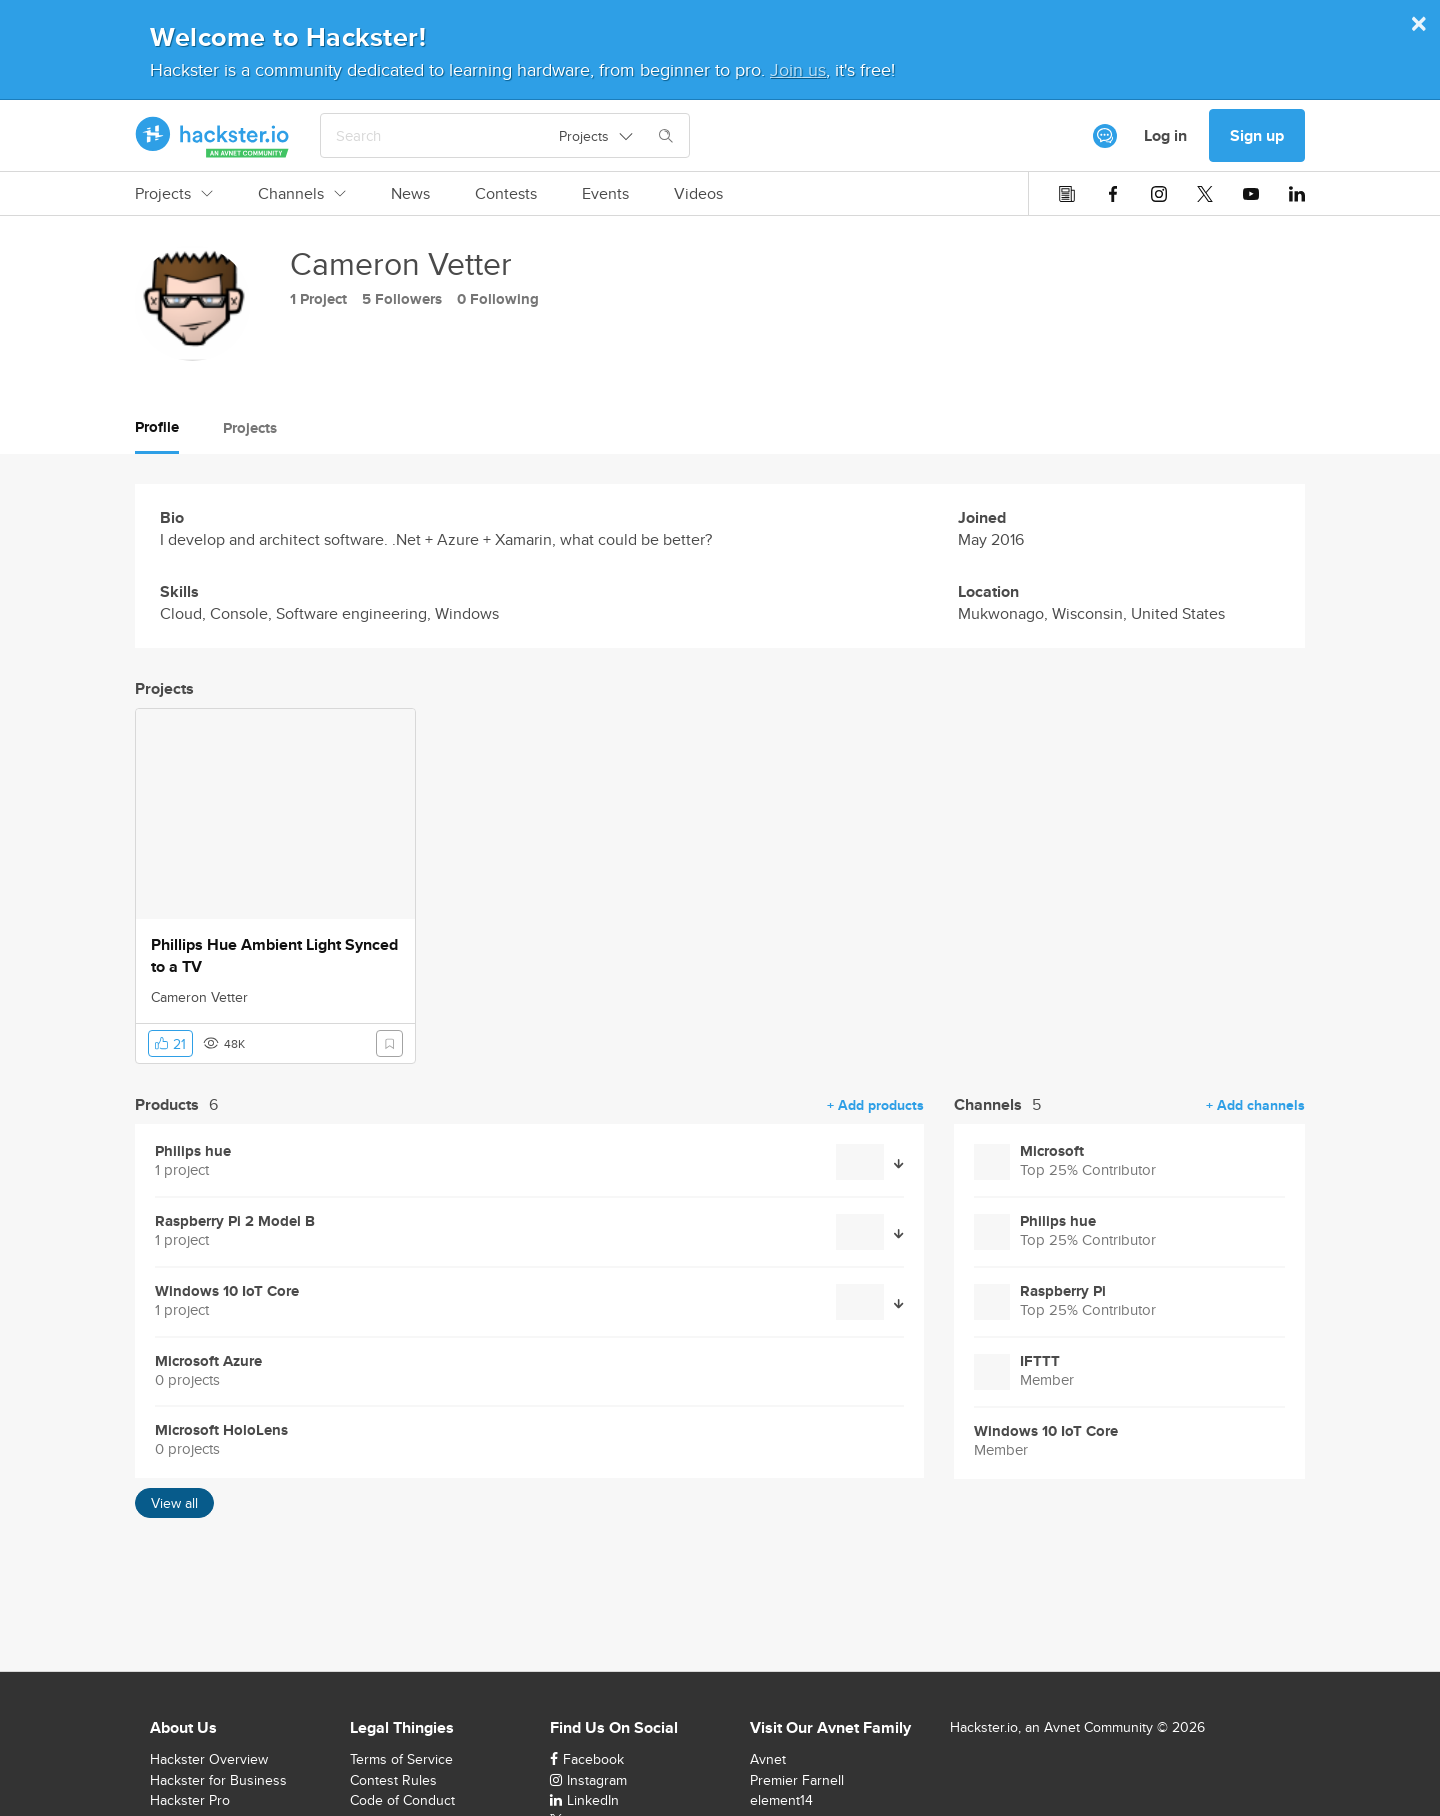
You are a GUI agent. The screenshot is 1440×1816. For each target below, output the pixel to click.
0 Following (498, 299)
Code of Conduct (402, 1800)
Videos (698, 194)
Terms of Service (401, 1759)
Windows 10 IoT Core (227, 1291)
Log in (1165, 135)
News (410, 194)
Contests (506, 194)
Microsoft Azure (208, 1361)
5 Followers (402, 299)
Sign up (1257, 135)
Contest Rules (393, 1780)
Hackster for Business (218, 1780)
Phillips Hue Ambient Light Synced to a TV (274, 956)
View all (174, 1503)
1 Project (318, 299)
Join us (798, 69)
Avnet (768, 1759)
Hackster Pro (190, 1800)
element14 (781, 1800)
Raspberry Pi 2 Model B (235, 1221)
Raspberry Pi (1063, 1291)
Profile (157, 427)
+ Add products (875, 1105)
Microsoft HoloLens (221, 1430)
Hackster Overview (209, 1759)
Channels (302, 194)
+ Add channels (1255, 1105)
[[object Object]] (1105, 136)
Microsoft (1052, 1151)
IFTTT (1040, 1361)
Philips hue (193, 1151)
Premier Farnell (797, 1780)
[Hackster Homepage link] (212, 136)
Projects (174, 194)
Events (605, 194)
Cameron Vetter (199, 997)
